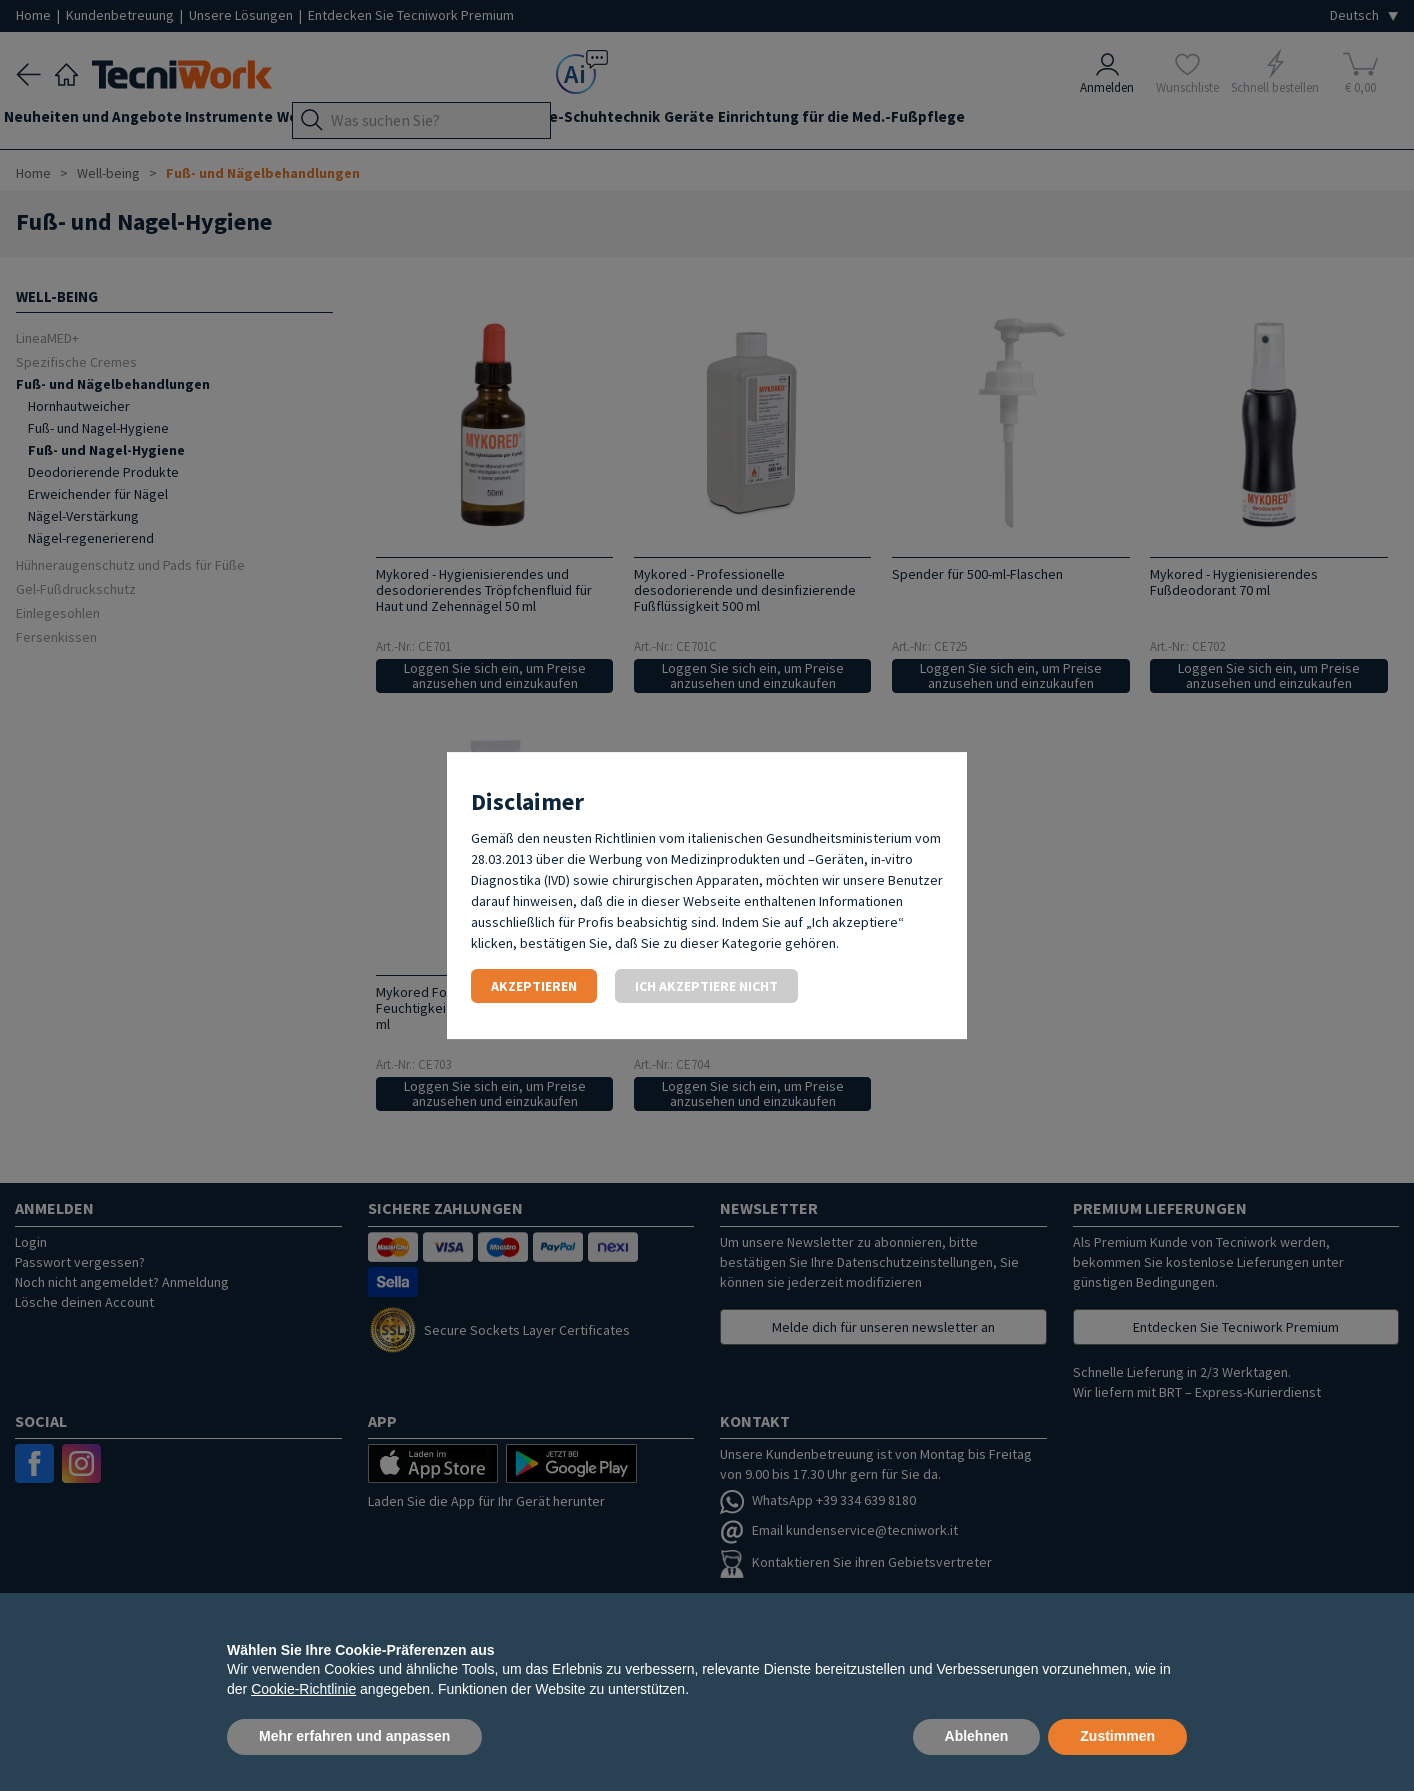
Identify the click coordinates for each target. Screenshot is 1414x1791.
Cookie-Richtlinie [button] (303, 1689)
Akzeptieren (534, 986)
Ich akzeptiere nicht (706, 986)
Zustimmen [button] (1117, 1736)
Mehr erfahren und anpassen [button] (354, 1736)
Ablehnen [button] (977, 1736)
